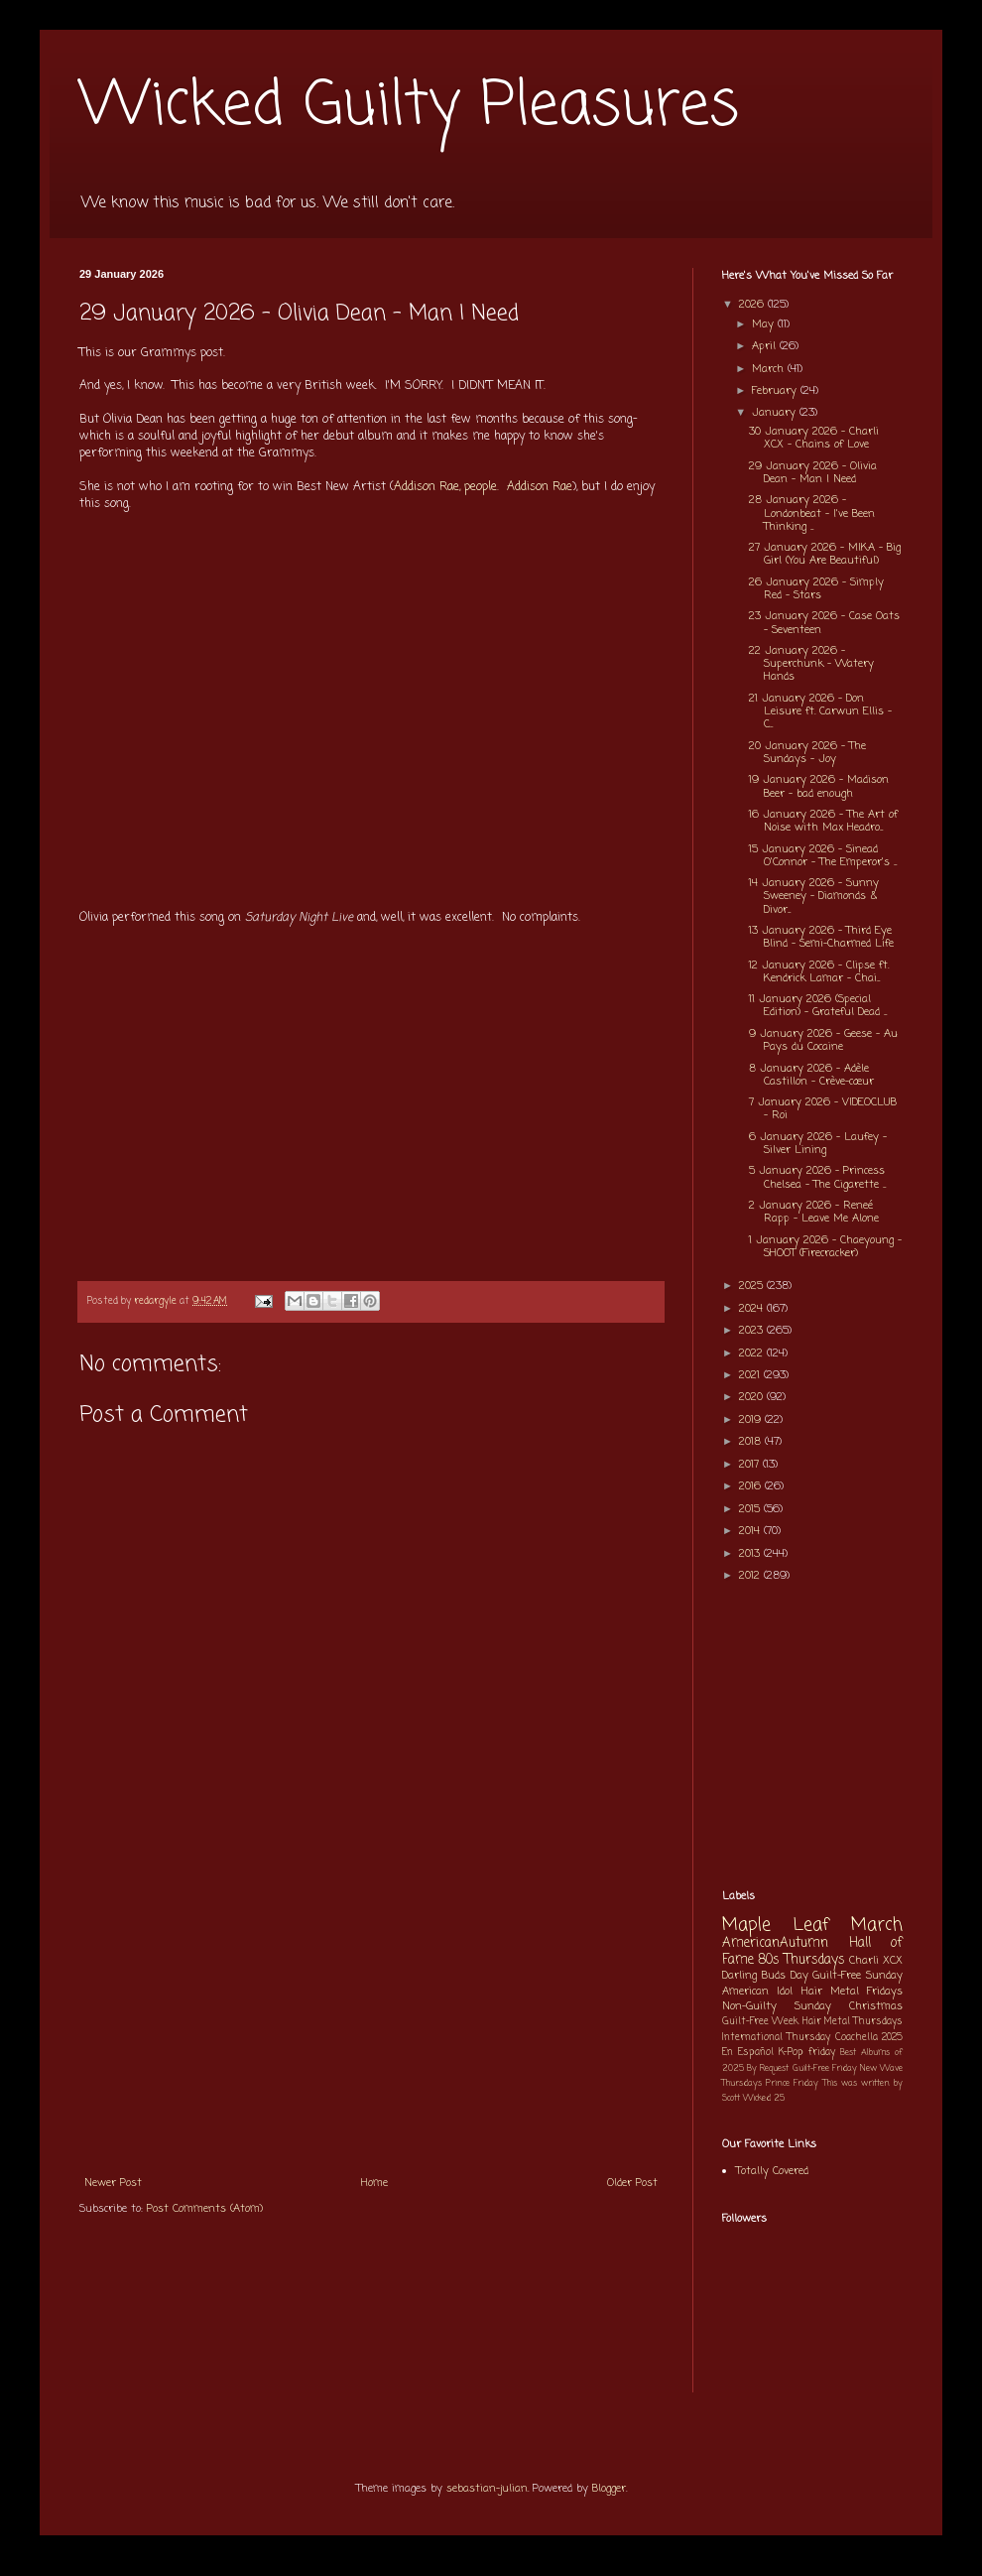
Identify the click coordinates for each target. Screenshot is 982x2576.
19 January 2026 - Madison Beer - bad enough (819, 786)
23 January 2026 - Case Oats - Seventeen (824, 622)
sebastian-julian (487, 2489)
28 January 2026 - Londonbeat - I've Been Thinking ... (812, 513)
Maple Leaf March (812, 1925)
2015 (751, 1509)
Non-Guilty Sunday (776, 2006)
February (776, 391)
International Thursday (776, 2037)
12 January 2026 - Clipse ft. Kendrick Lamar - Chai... (819, 972)
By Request (768, 2068)
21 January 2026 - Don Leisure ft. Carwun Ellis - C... (820, 711)
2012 (751, 1576)
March (770, 369)
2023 (753, 1331)
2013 (751, 1554)
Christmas (876, 2006)
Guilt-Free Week (760, 2021)
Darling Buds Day (765, 1976)
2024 (753, 1309)
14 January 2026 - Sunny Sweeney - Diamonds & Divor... (814, 896)
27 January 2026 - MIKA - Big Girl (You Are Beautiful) (825, 554)
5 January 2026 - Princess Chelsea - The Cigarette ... (817, 1177)
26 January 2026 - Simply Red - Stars (816, 589)
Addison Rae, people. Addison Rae (483, 487)
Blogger (609, 2489)
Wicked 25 (764, 2098)
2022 (753, 1353)
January (775, 413)
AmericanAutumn (775, 1943)
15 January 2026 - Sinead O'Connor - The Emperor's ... (823, 855)
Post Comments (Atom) (205, 2209)
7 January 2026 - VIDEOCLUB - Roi (823, 1109)
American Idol (757, 1991)
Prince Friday (792, 2083)
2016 (752, 1486)
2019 (752, 1420)
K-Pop (791, 2052)
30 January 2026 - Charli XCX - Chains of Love (814, 438)
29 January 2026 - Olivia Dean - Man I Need (813, 472)
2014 (751, 1531)
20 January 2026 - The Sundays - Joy (807, 752)
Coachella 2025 (869, 2037)
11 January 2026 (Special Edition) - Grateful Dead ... (818, 1005)
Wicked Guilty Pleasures (409, 107)
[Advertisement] (371, 2015)
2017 (751, 1465)
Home (374, 2183)
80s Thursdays (801, 1960)
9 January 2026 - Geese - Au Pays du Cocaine (823, 1040)
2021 (751, 1375)
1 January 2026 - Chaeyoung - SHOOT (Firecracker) (825, 1246)
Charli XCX (876, 1961)
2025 (753, 1286)
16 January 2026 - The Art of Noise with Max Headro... (823, 821)
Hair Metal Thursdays (853, 2021)
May (765, 324)
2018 (752, 1442)
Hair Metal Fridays (852, 1991)
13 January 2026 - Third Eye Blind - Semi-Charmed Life (821, 937)
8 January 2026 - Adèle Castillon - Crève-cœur (811, 1075)
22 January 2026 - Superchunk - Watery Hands (811, 664)
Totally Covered (772, 2171)
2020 (753, 1397)
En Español (748, 2052)
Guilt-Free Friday (825, 2068)
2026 (753, 305)
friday (821, 2052)
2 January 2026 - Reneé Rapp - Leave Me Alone (814, 1212)
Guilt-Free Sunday (857, 1976)
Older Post (632, 2183)
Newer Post (113, 2183)
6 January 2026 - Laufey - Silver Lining (818, 1143)
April (766, 346)
